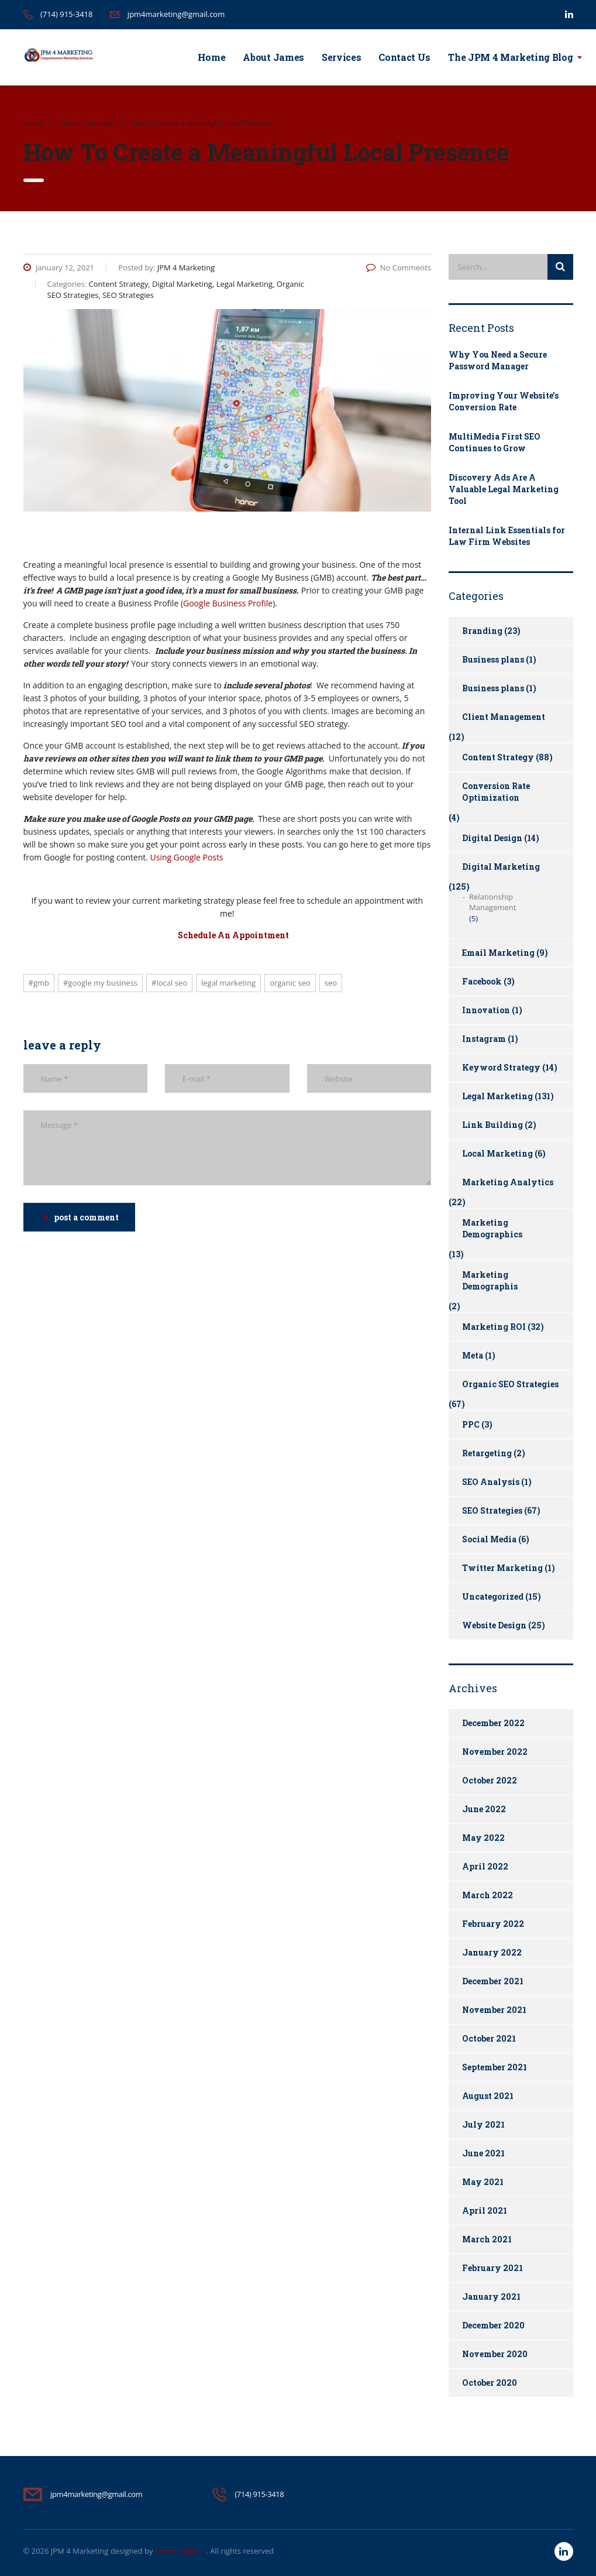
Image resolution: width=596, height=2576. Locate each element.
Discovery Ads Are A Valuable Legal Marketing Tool (504, 489)
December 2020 (493, 2325)
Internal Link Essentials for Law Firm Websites (507, 535)
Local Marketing (497, 1153)
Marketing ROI (494, 1326)
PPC (471, 1424)
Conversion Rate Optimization (496, 791)
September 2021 (494, 2067)
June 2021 (483, 2153)
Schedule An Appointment (233, 935)
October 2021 (489, 2038)
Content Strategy (498, 757)
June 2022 (484, 1808)
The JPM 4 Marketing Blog (510, 57)
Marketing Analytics (507, 1182)
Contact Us (404, 57)
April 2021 (484, 2210)
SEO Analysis (490, 1481)
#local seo (169, 982)
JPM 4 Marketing (80, 2551)
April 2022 (485, 1866)
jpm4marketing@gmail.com (176, 14)
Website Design (494, 1625)
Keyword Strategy (501, 1067)
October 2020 (489, 2382)
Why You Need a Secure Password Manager (498, 360)
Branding (482, 630)
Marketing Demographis (490, 1280)
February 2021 (492, 2267)
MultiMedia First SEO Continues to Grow (494, 442)
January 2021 (491, 2296)
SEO (331, 982)
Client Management (503, 716)
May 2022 (483, 1837)
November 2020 (495, 2353)
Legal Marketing (228, 982)
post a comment (81, 1217)
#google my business (100, 982)
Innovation (486, 1010)
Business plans (493, 659)
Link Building (492, 1124)
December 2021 (492, 1981)
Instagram (484, 1038)
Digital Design (492, 837)
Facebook (482, 981)
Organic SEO (290, 982)
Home (212, 57)
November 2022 (495, 1751)
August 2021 (488, 2095)
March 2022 (487, 1895)
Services (341, 57)
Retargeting (487, 1453)
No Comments (398, 267)
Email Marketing (498, 952)
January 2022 (492, 1952)
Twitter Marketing (502, 1567)
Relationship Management (492, 902)
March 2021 (487, 2239)
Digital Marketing (501, 866)
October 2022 (489, 1780)
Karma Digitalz (180, 2551)
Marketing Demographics (492, 1228)
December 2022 (493, 1722)
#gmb (39, 982)
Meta (472, 1355)
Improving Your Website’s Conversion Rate (504, 401)
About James (273, 57)
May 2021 (483, 2181)
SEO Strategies (492, 1510)
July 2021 (483, 2124)
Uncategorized (492, 1596)
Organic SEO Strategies (510, 1384)
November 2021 (494, 2009)
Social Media (489, 1539)
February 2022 (493, 1923)
